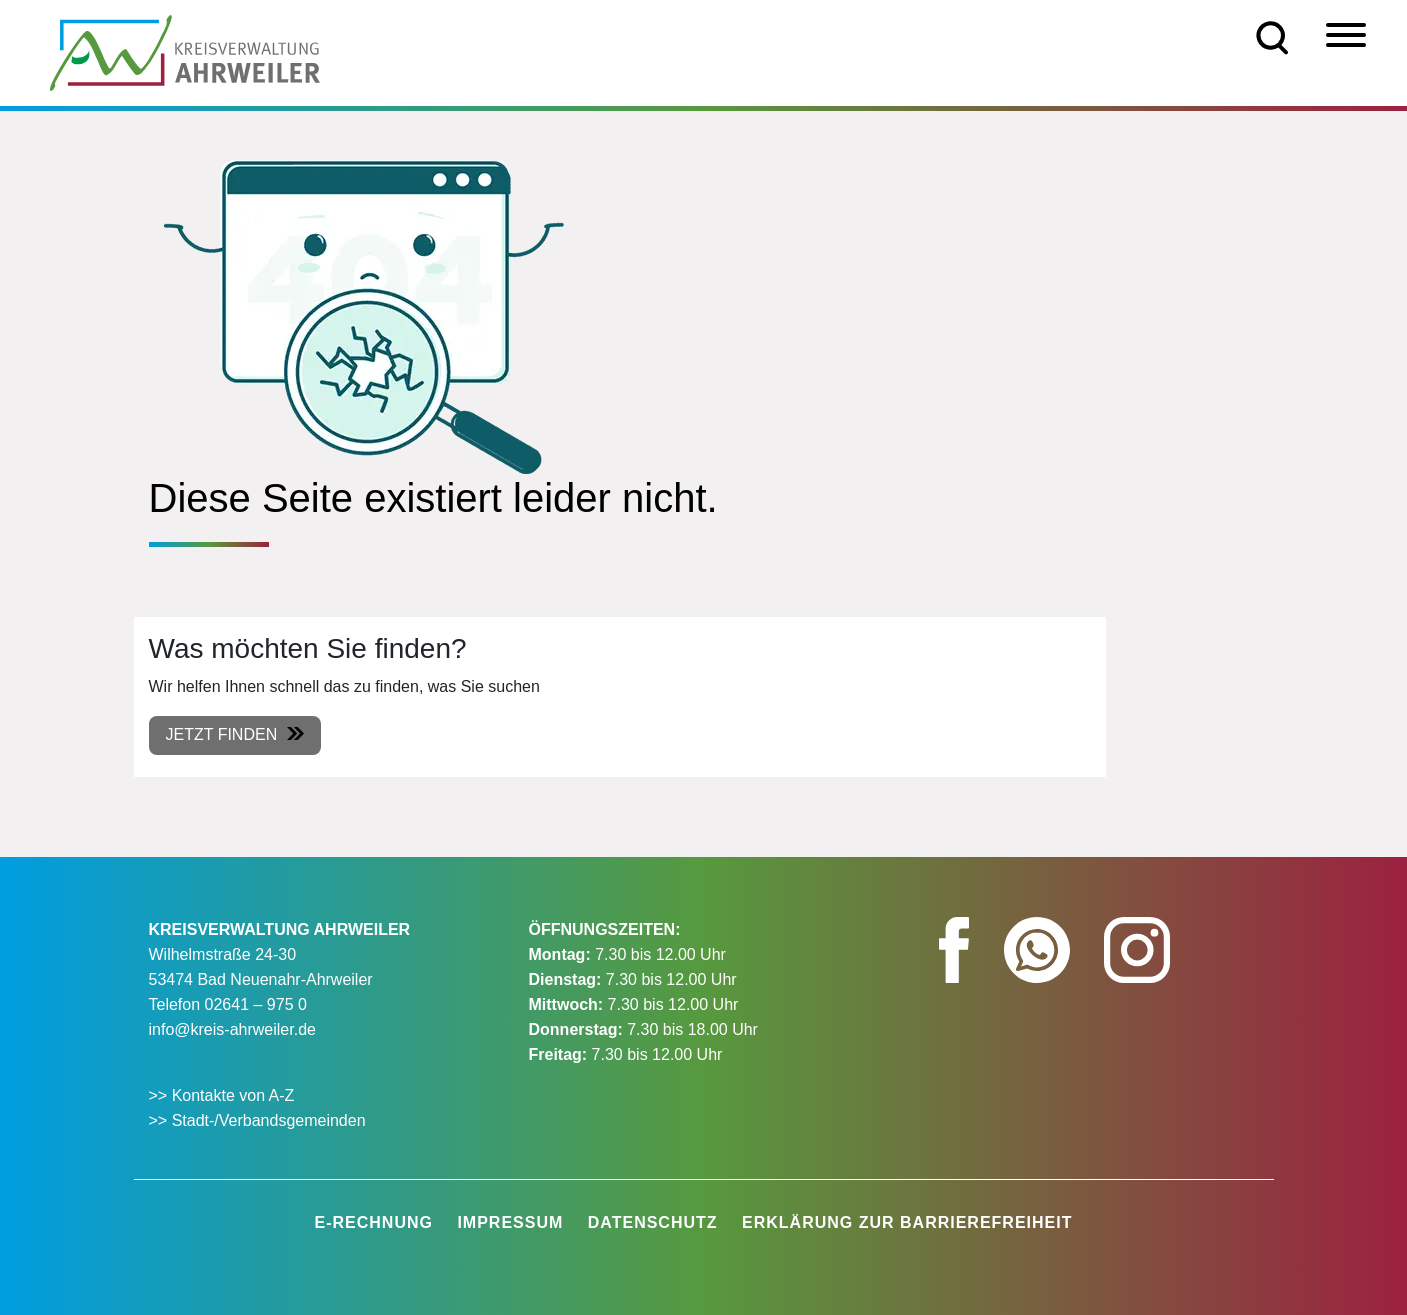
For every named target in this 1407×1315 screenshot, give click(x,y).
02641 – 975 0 (256, 1004)
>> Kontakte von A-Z (224, 1095)
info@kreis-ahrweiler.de (232, 1029)
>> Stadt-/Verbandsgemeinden (257, 1120)
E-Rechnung (374, 1222)
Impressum (510, 1222)
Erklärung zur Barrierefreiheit (907, 1222)
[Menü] (1346, 35)
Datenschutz (653, 1222)
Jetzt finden (222, 734)
